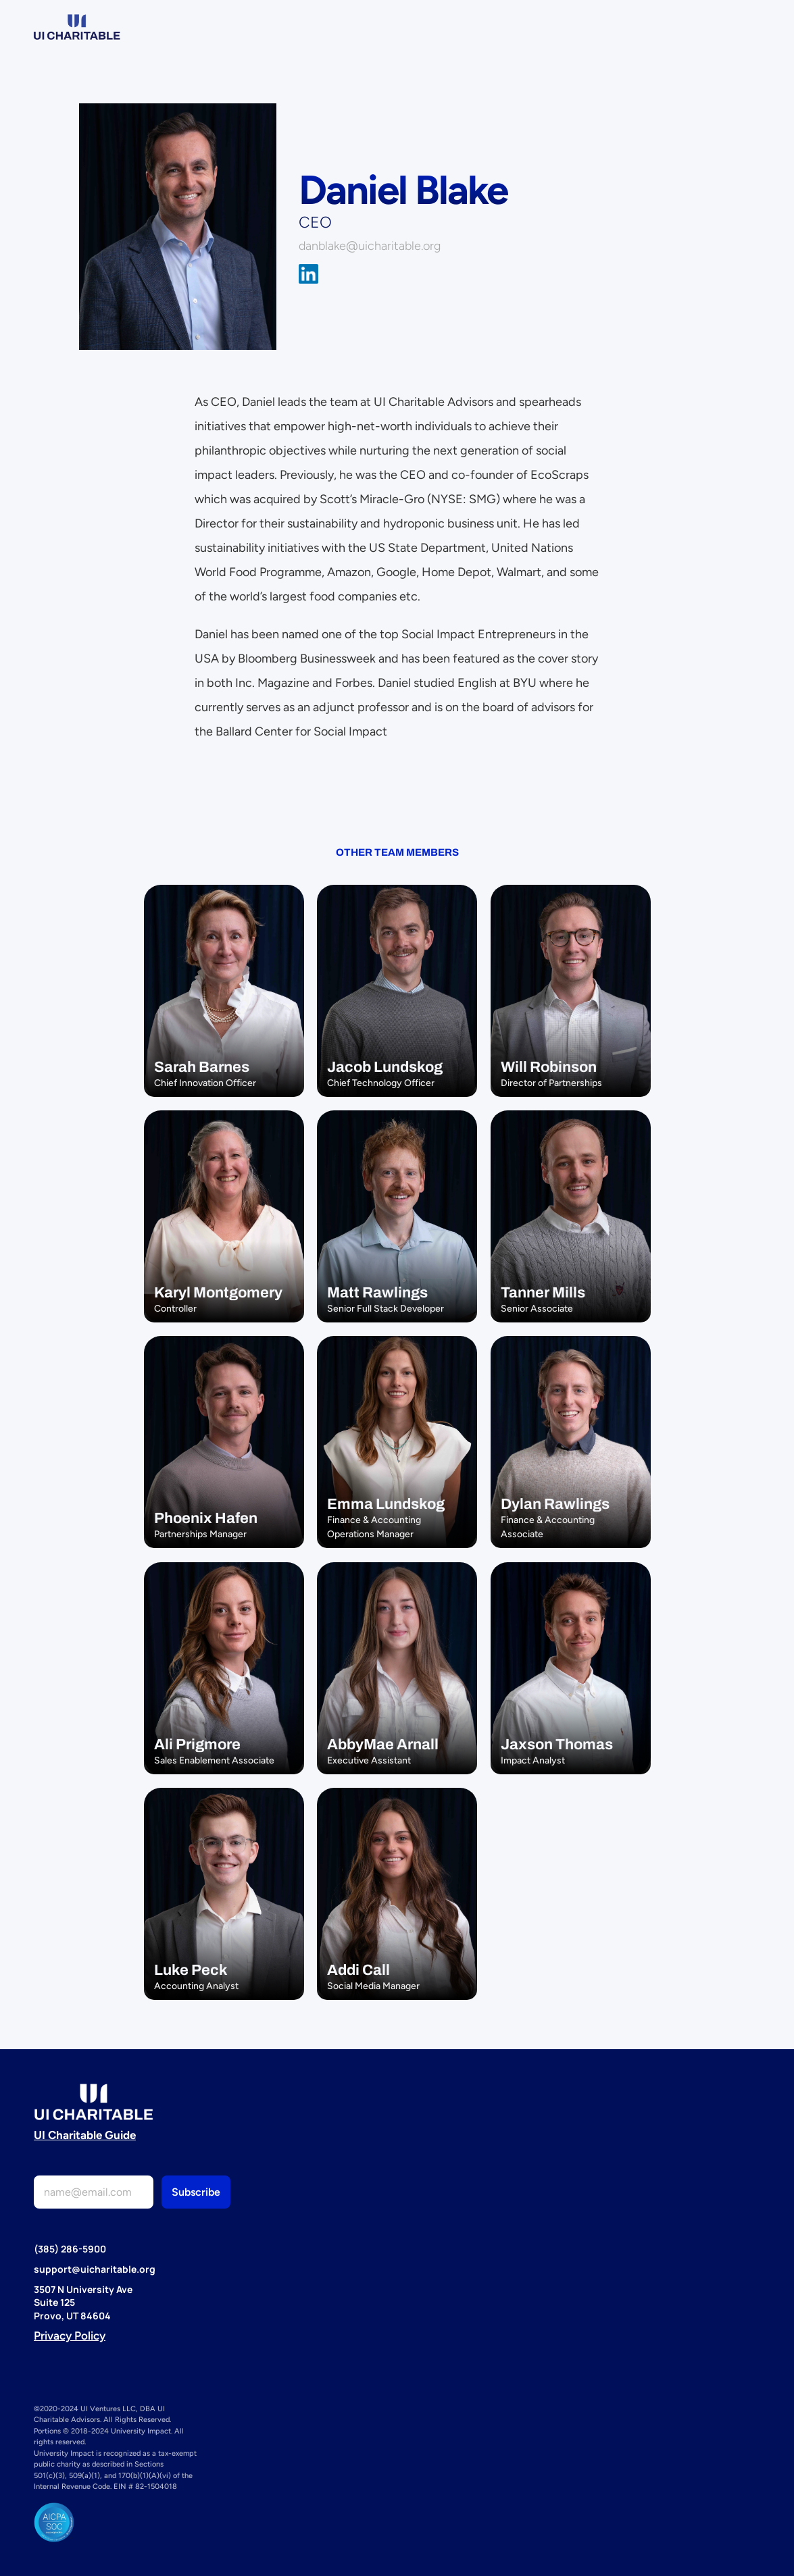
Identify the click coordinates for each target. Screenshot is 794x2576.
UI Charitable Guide (85, 2135)
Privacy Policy (69, 2335)
